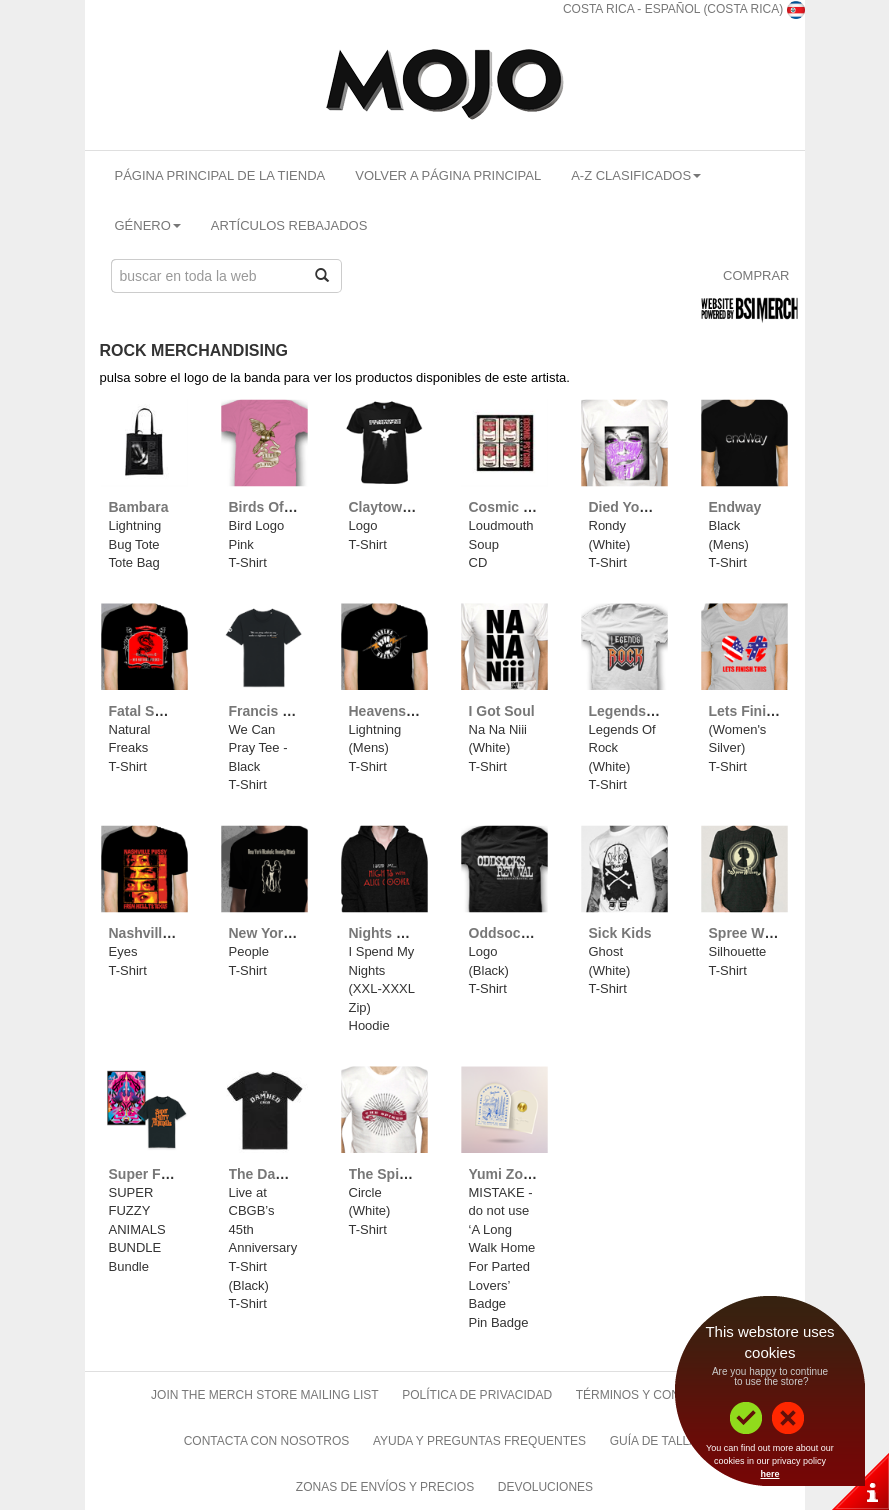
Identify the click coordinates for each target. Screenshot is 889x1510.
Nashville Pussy (162, 933)
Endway (735, 507)
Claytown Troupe (405, 507)
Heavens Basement (413, 711)
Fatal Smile (146, 711)
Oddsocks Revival (529, 933)
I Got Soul (502, 711)
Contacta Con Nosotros (267, 1441)
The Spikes (386, 1174)
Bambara (139, 507)
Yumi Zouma (510, 1174)
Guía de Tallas (658, 1441)
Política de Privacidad (477, 1395)
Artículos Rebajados (289, 225)
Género (148, 225)
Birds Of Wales (278, 507)
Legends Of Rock (646, 711)
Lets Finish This (762, 711)
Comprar (756, 275)
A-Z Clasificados (636, 175)
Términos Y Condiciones (657, 1395)
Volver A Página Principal (448, 175)
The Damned (271, 1174)
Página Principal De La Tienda (220, 175)
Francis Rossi (275, 711)
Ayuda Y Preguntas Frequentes (479, 1441)
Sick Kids (620, 933)
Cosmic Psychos (525, 507)
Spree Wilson (753, 933)
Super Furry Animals (177, 1174)
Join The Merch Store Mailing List (265, 1395)
